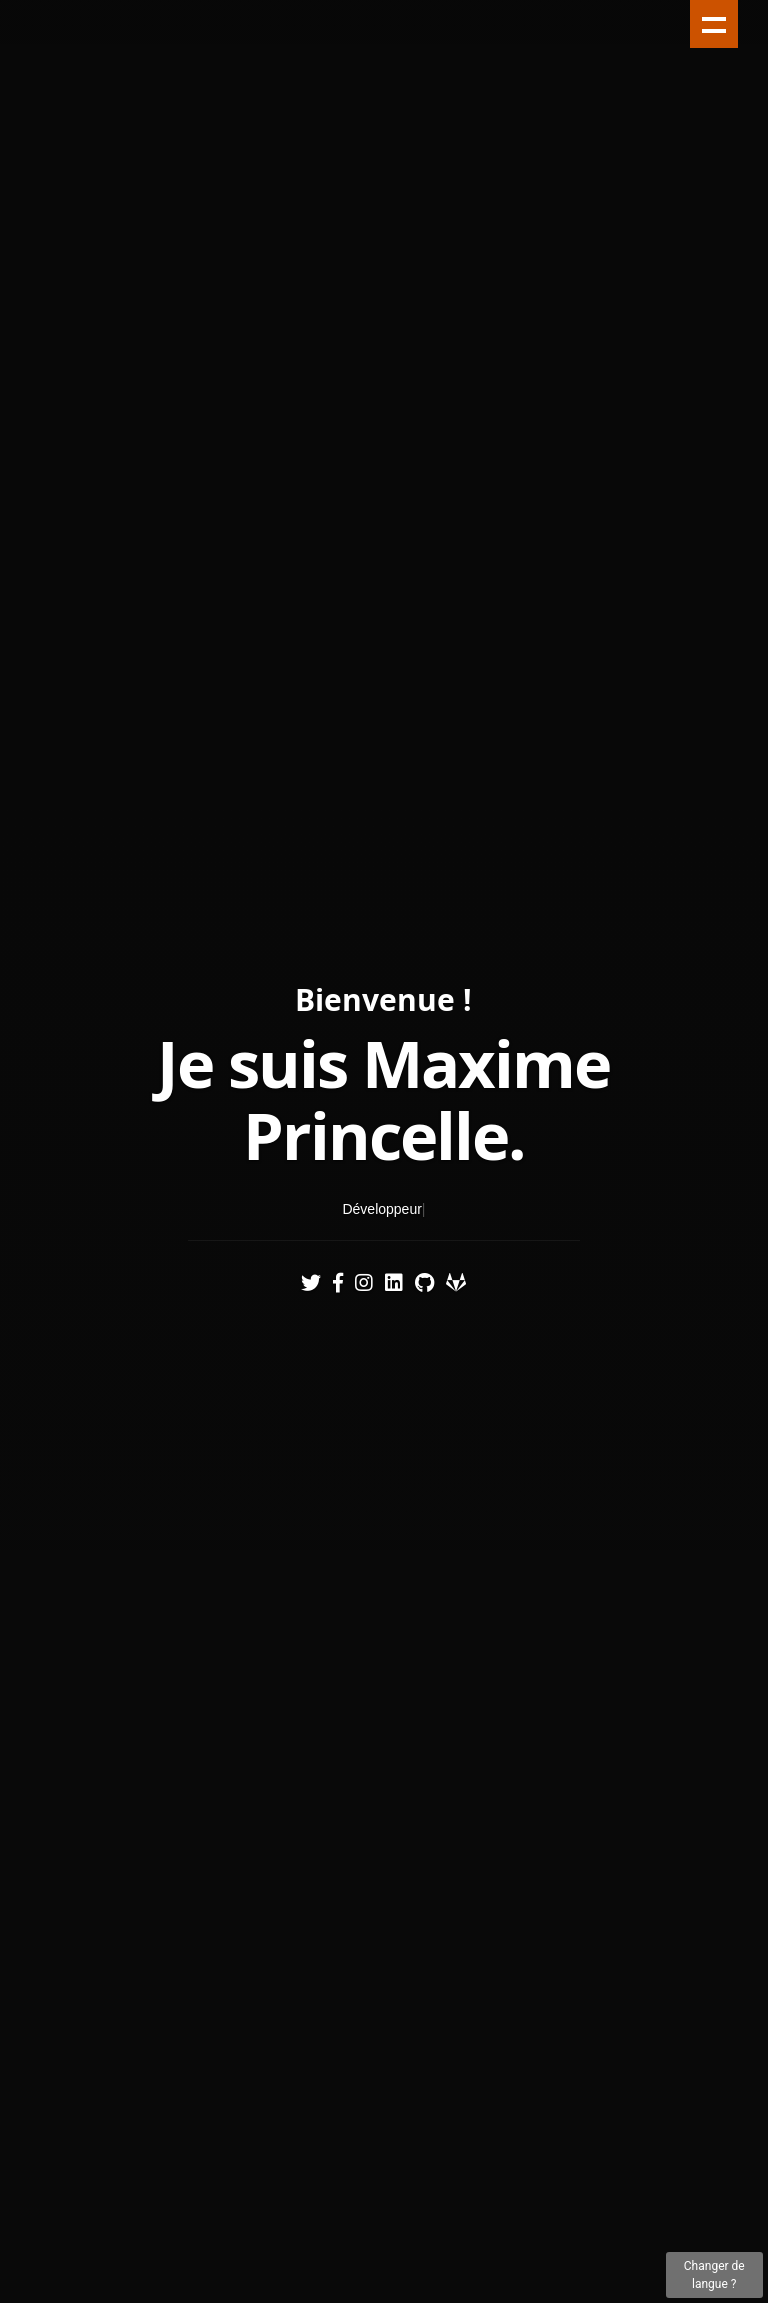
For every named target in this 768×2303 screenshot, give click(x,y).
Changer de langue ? (714, 2275)
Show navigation (714, 24)
